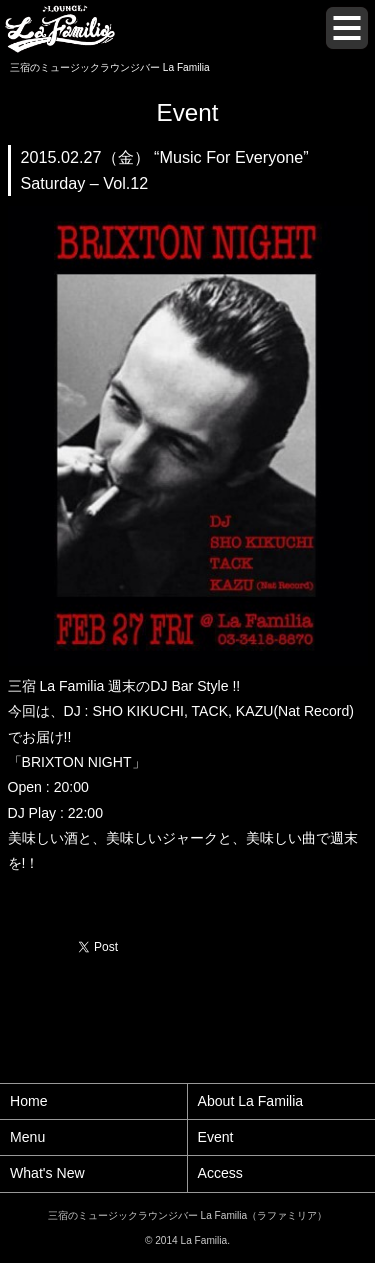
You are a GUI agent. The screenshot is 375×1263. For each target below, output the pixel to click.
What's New (47, 1173)
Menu (27, 1137)
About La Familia (251, 1101)
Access (220, 1173)
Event (216, 1137)
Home (29, 1101)
